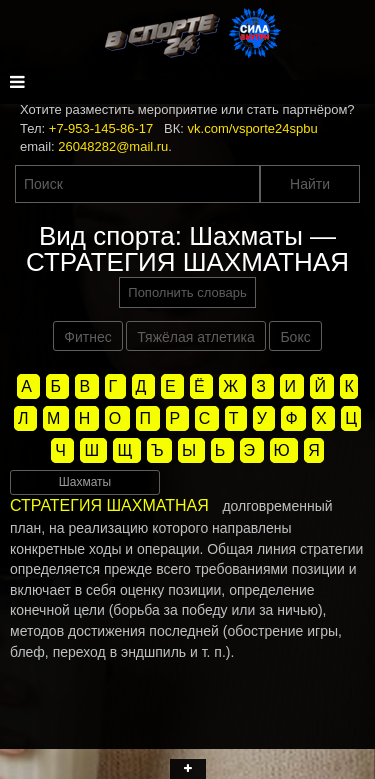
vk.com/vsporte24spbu (253, 128)
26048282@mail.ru (113, 146)
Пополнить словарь (187, 292)
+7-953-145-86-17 (101, 128)
